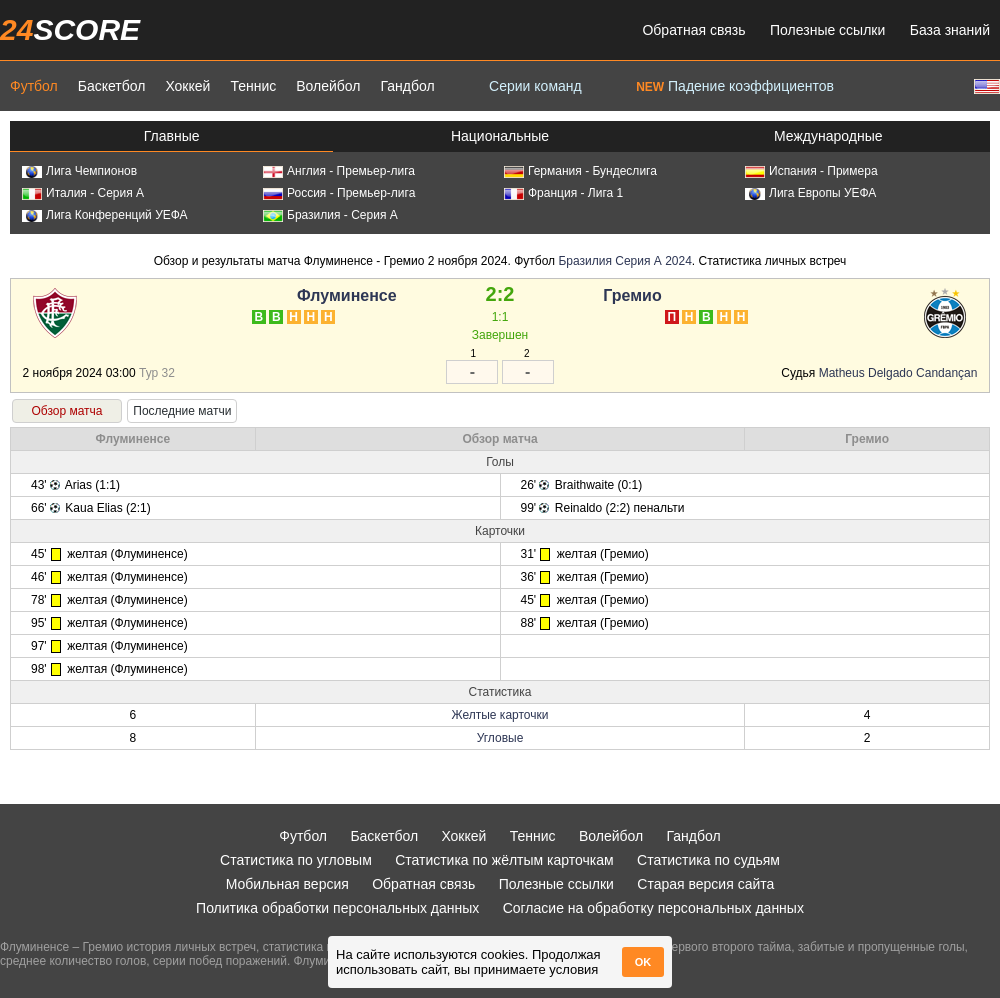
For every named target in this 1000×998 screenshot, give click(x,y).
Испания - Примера (811, 171)
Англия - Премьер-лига (339, 171)
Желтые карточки (500, 715)
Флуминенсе (347, 295)
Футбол (34, 86)
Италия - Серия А (83, 193)
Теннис (253, 86)
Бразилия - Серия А (330, 215)
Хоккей (187, 86)
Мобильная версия (287, 884)
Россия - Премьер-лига (339, 193)
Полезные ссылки (827, 30)
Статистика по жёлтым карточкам (504, 860)
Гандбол (407, 86)
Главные (172, 136)
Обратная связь (693, 30)
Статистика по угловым (296, 860)
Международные (828, 136)
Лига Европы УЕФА (810, 193)
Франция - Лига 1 (563, 193)
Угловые (500, 738)
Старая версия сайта (705, 884)
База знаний (950, 30)
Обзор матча (66, 411)
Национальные (500, 136)
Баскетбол (112, 86)
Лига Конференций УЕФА (105, 215)
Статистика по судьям (708, 860)
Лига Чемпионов (79, 171)
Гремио (632, 295)
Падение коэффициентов (735, 86)
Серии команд (535, 86)
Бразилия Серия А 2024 (624, 261)
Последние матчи (182, 411)
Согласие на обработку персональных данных (653, 908)
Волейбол (328, 86)
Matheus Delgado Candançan (898, 373)
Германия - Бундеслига (580, 171)
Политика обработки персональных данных (337, 908)
